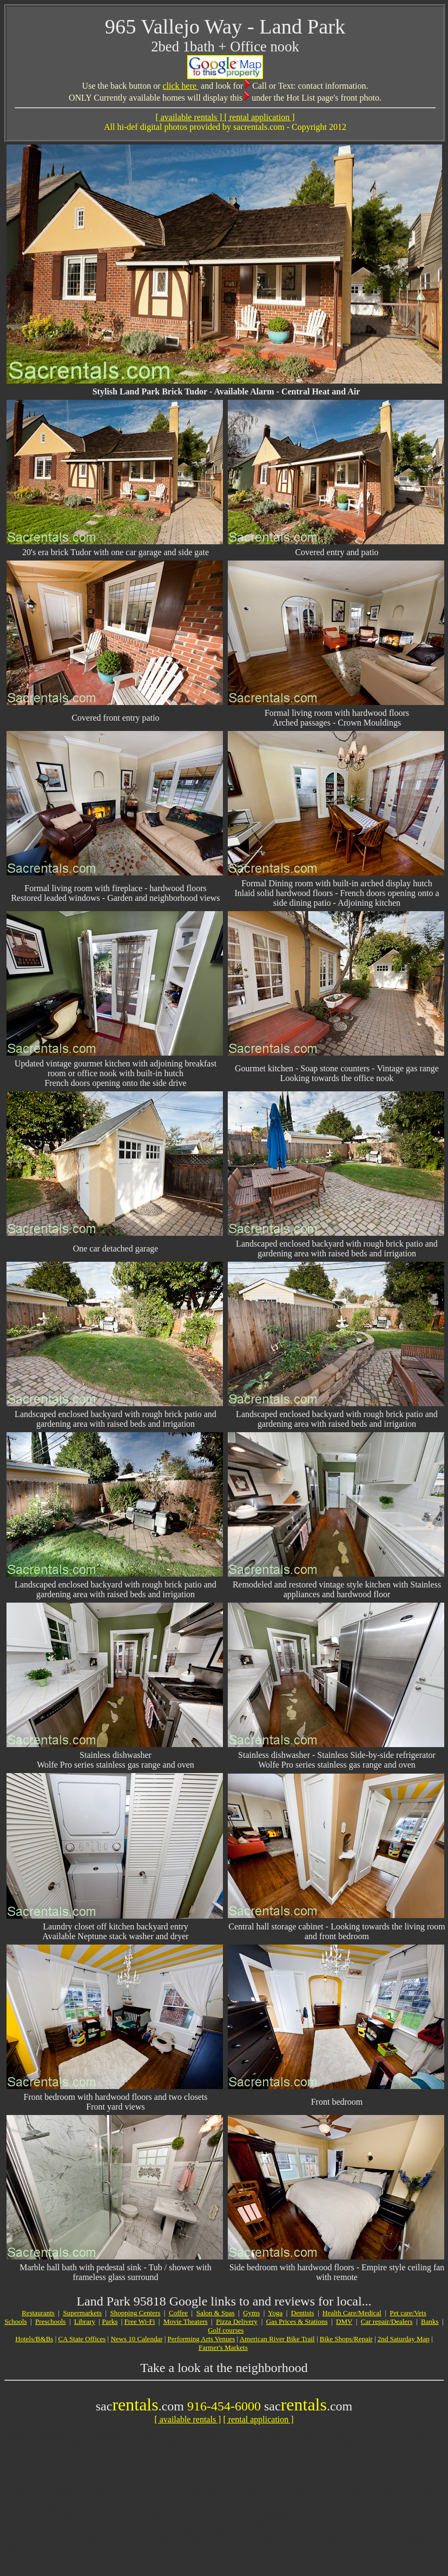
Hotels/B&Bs (34, 2339)
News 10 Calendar (136, 2339)
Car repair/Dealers (387, 2321)
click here (180, 85)
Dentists (302, 2313)
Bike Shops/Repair (346, 2339)
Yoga (275, 2313)
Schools (15, 2321)
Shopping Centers (135, 2313)
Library (84, 2321)
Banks (430, 2321)
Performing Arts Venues (201, 2339)
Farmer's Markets (223, 2347)
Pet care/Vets (408, 2313)
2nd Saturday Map (404, 2339)
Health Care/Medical (351, 2313)
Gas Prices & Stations (297, 2321)
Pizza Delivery (237, 2321)
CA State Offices (82, 2339)
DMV (344, 2321)
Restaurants (38, 2313)
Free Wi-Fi (139, 2321)
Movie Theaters (185, 2321)
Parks (109, 2321)
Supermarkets (82, 2313)
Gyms (251, 2313)
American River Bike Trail (277, 2339)
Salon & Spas (215, 2313)
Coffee (178, 2313)
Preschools (50, 2321)
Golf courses (225, 2330)
